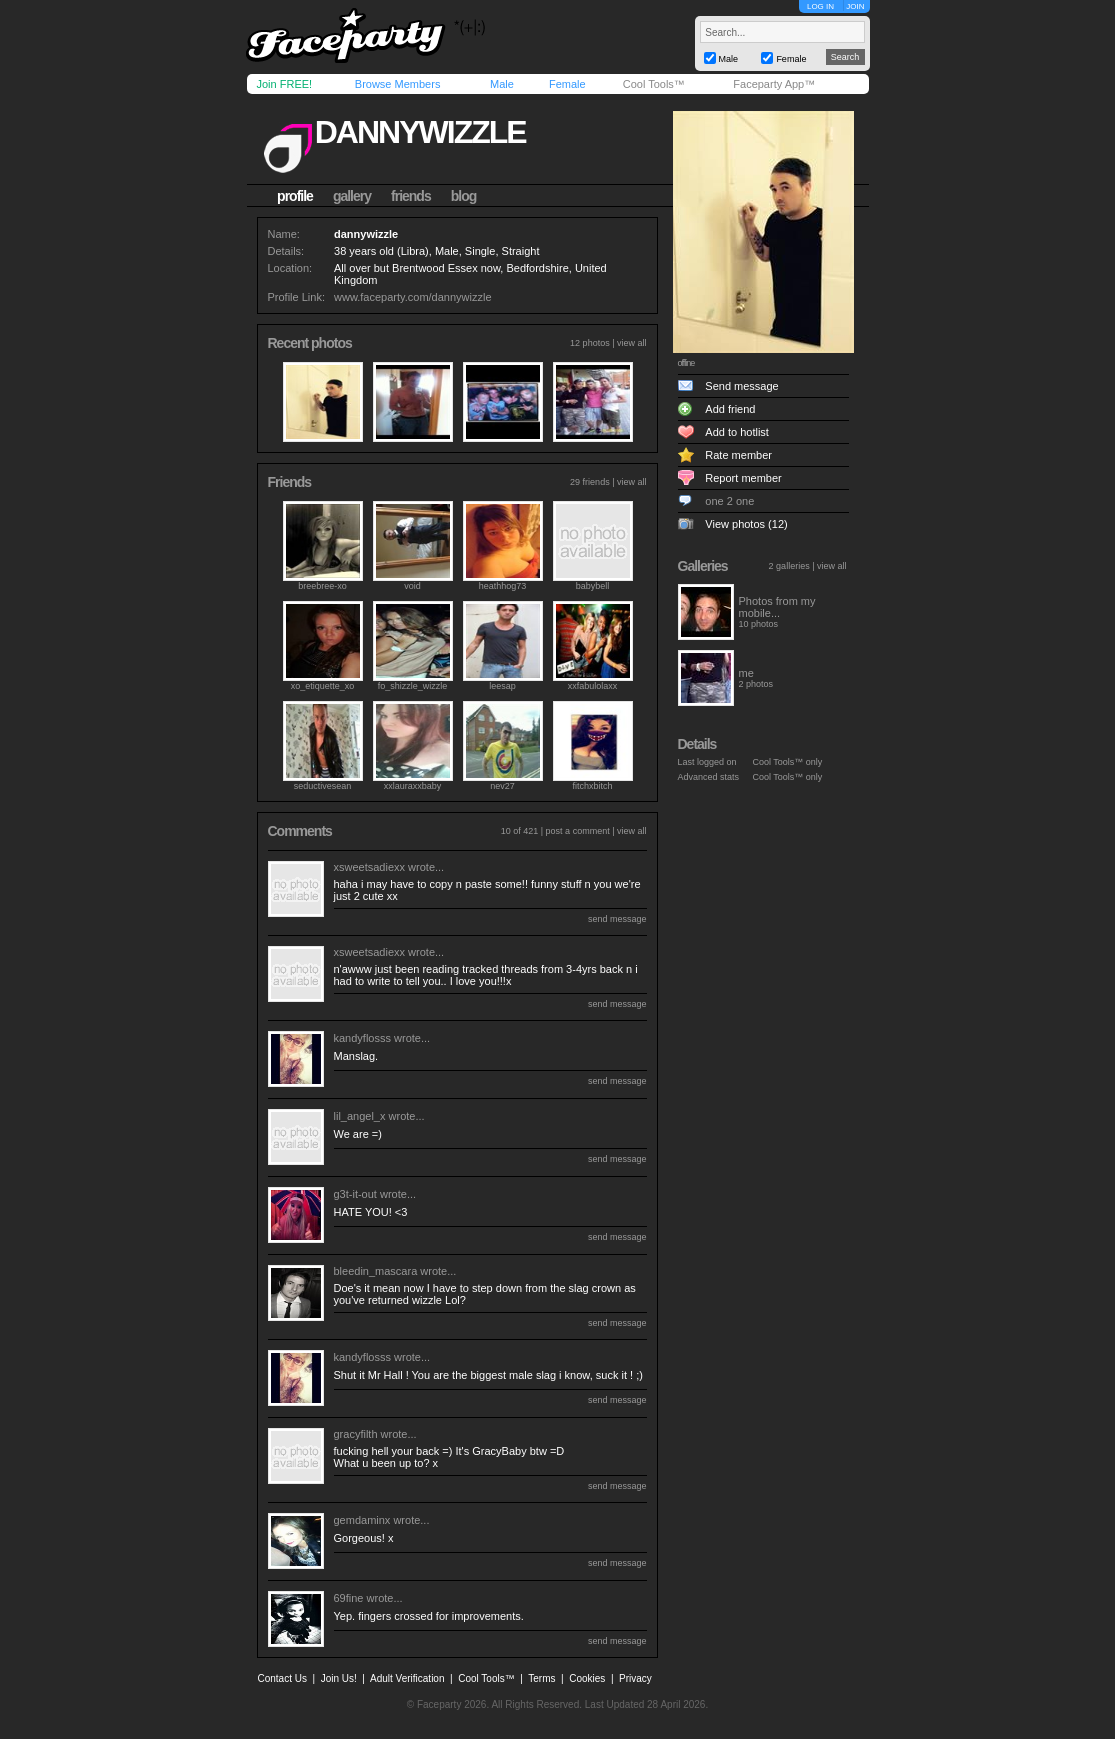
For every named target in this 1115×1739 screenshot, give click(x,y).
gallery (352, 196)
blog (464, 196)
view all (632, 343)
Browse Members (398, 84)
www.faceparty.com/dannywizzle (413, 297)
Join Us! (339, 1678)
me (746, 673)
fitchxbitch (592, 786)
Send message (741, 386)
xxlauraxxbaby (413, 786)
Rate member (738, 455)
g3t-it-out (355, 1194)
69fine (349, 1598)
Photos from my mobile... (777, 607)
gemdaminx (362, 1520)
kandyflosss (362, 1038)
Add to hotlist (737, 432)
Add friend (730, 409)
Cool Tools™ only (788, 762)
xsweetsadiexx (370, 867)
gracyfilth (356, 1434)
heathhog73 (503, 586)
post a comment (578, 831)
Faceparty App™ (774, 84)
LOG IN (820, 6)
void (412, 586)
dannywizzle (420, 132)
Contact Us (282, 1678)
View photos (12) (746, 524)
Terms (541, 1678)
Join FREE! (285, 84)
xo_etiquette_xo (323, 686)
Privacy (635, 1678)
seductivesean (323, 786)
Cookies (587, 1678)
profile (295, 196)
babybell (593, 586)
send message (617, 919)
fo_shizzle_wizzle (413, 686)
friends (411, 196)
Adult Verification (407, 1678)
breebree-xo (322, 586)
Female (567, 84)
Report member (743, 478)
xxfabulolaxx (593, 686)
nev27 (502, 786)
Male (502, 84)
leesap (502, 686)
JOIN (855, 6)
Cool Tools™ (654, 84)
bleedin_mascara (376, 1271)
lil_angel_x (360, 1116)
